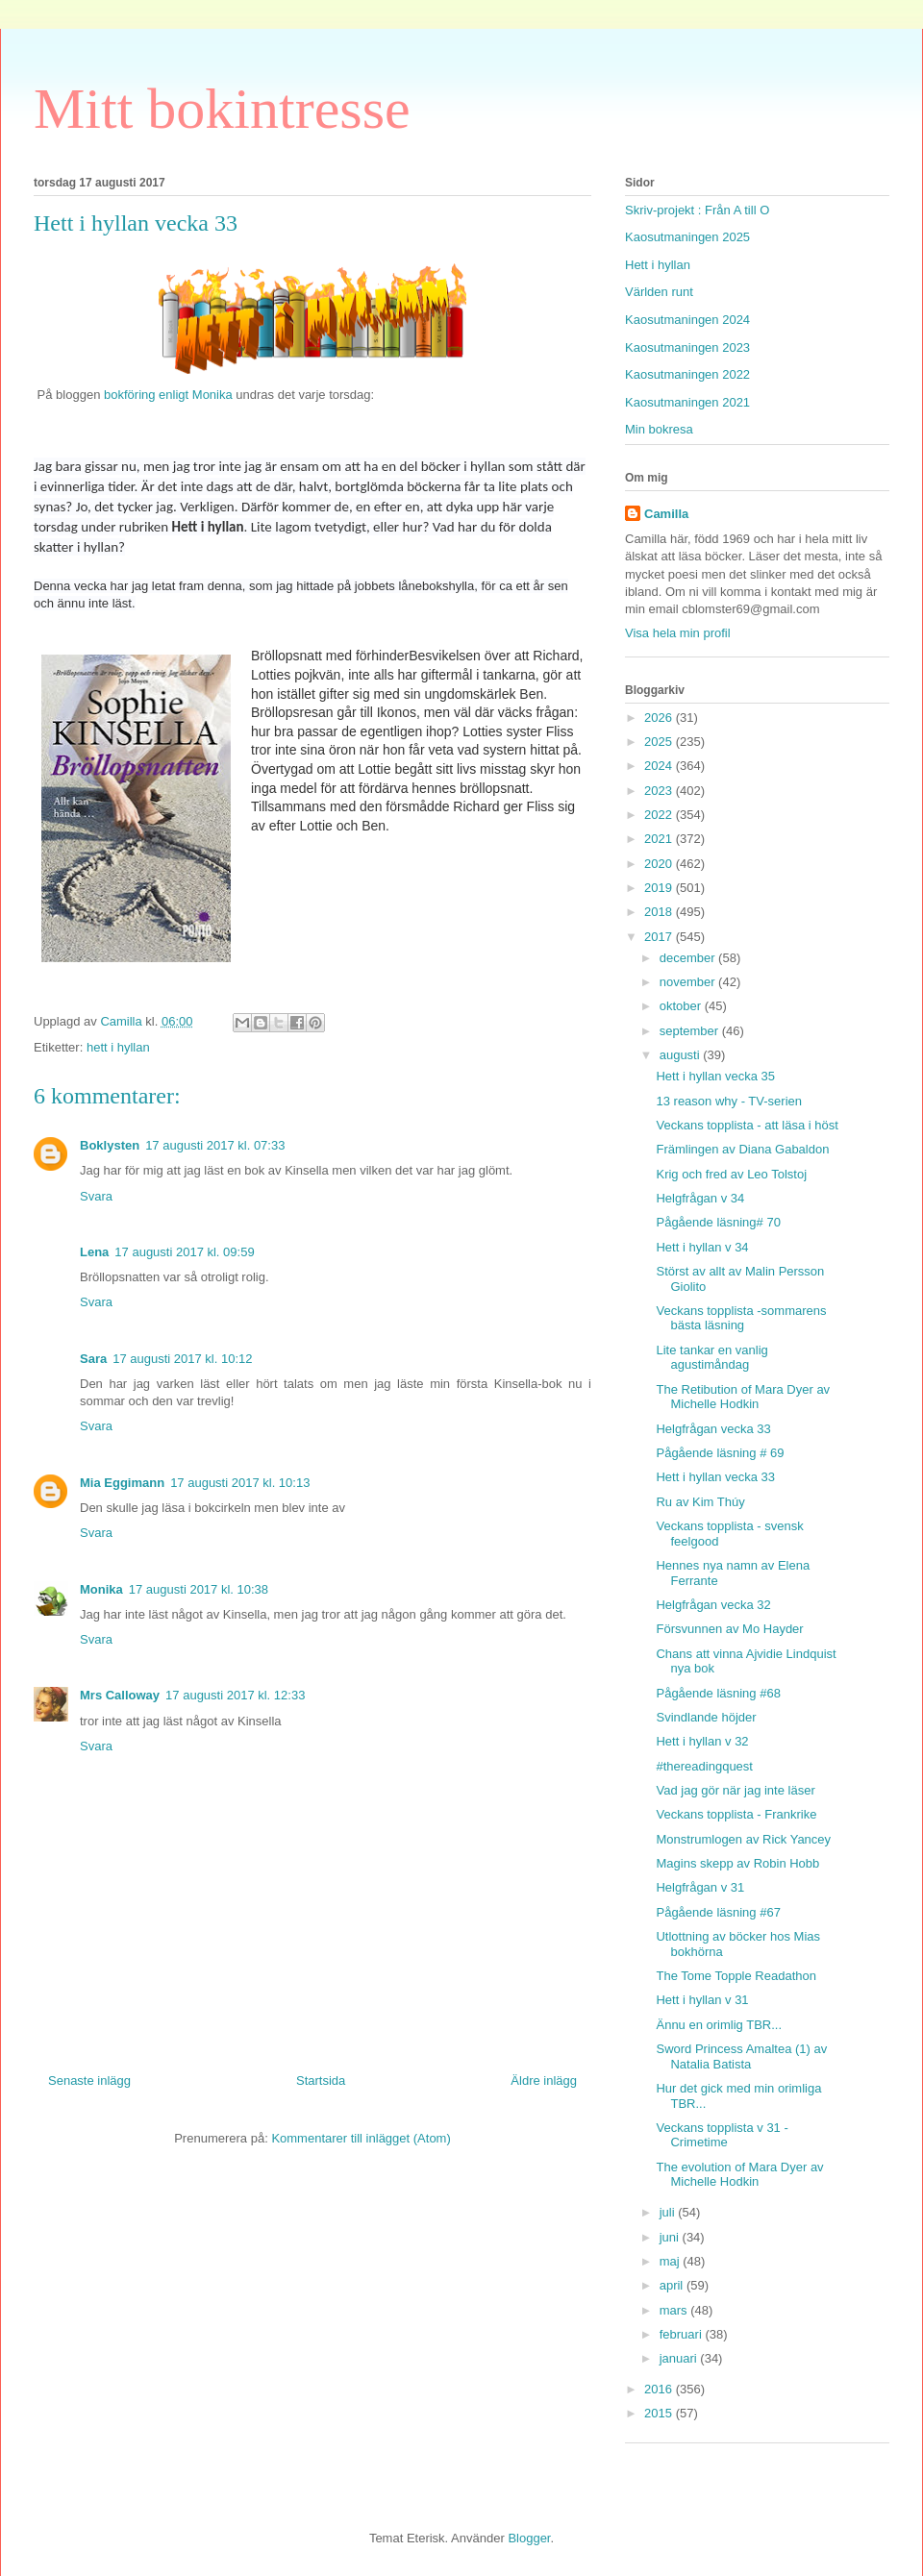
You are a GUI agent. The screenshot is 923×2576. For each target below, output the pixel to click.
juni (671, 2237)
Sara (93, 1358)
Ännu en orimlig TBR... (719, 2025)
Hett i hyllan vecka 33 (715, 1477)
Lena (94, 1252)
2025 (660, 741)
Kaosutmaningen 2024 (687, 319)
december (689, 958)
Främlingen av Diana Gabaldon (742, 1149)
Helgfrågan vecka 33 (713, 1429)
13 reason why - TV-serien (729, 1101)
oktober (682, 1006)
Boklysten (109, 1145)
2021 (660, 838)
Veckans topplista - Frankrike (736, 1814)
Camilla (666, 514)
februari (683, 2334)
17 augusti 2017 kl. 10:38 (198, 1589)
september (691, 1031)
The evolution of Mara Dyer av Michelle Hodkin (739, 2175)
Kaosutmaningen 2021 (687, 402)
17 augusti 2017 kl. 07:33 (215, 1145)
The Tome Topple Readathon (735, 1976)
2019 (660, 887)
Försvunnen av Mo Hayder (729, 1629)
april (673, 2285)
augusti (682, 1055)
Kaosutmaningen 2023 (687, 347)
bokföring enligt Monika (166, 394)
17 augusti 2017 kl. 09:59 (184, 1252)
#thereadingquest (704, 1766)
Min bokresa (659, 429)
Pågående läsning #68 (718, 1693)
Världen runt (659, 292)
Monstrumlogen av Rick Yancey (743, 1839)
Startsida (320, 2080)
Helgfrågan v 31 (700, 1887)
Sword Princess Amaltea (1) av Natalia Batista (741, 2056)
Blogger (529, 2538)
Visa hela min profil (678, 633)
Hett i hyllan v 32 (702, 1741)
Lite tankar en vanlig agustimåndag (711, 1358)
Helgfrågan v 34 (700, 1198)
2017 (660, 936)
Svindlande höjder (706, 1717)
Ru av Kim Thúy (700, 1502)
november (689, 982)
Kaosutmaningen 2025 (687, 237)
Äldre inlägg (544, 2080)
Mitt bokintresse (222, 108)
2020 (660, 863)
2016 (660, 2389)
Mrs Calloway (120, 1695)
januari (680, 2358)
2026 (660, 717)
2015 (660, 2413)
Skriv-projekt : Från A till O (697, 210)
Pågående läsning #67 (718, 1912)
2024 (660, 765)
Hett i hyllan (657, 265)
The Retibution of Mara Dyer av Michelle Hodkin (743, 1397)
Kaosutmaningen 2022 (687, 374)
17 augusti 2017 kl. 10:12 (182, 1358)
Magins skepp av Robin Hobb (737, 1863)
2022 (660, 814)
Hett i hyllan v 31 (702, 2000)
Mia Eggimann (122, 1482)
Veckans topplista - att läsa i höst (746, 1125)
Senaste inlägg (89, 2080)
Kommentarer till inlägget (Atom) (360, 2138)
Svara (96, 1196)
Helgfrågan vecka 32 (713, 1605)
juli (669, 2212)
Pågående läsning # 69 (720, 1453)
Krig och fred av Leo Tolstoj (731, 1174)
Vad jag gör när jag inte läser (735, 1790)
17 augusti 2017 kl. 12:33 (235, 1695)
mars (675, 2310)
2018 (660, 911)
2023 (660, 790)
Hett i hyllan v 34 (702, 1247)
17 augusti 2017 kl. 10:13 (240, 1482)
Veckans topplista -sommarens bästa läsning (741, 1318)
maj (672, 2261)
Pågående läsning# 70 (718, 1222)
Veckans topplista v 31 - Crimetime (721, 2135)
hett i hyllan (118, 1047)
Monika (101, 1589)
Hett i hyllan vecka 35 (715, 1076)
